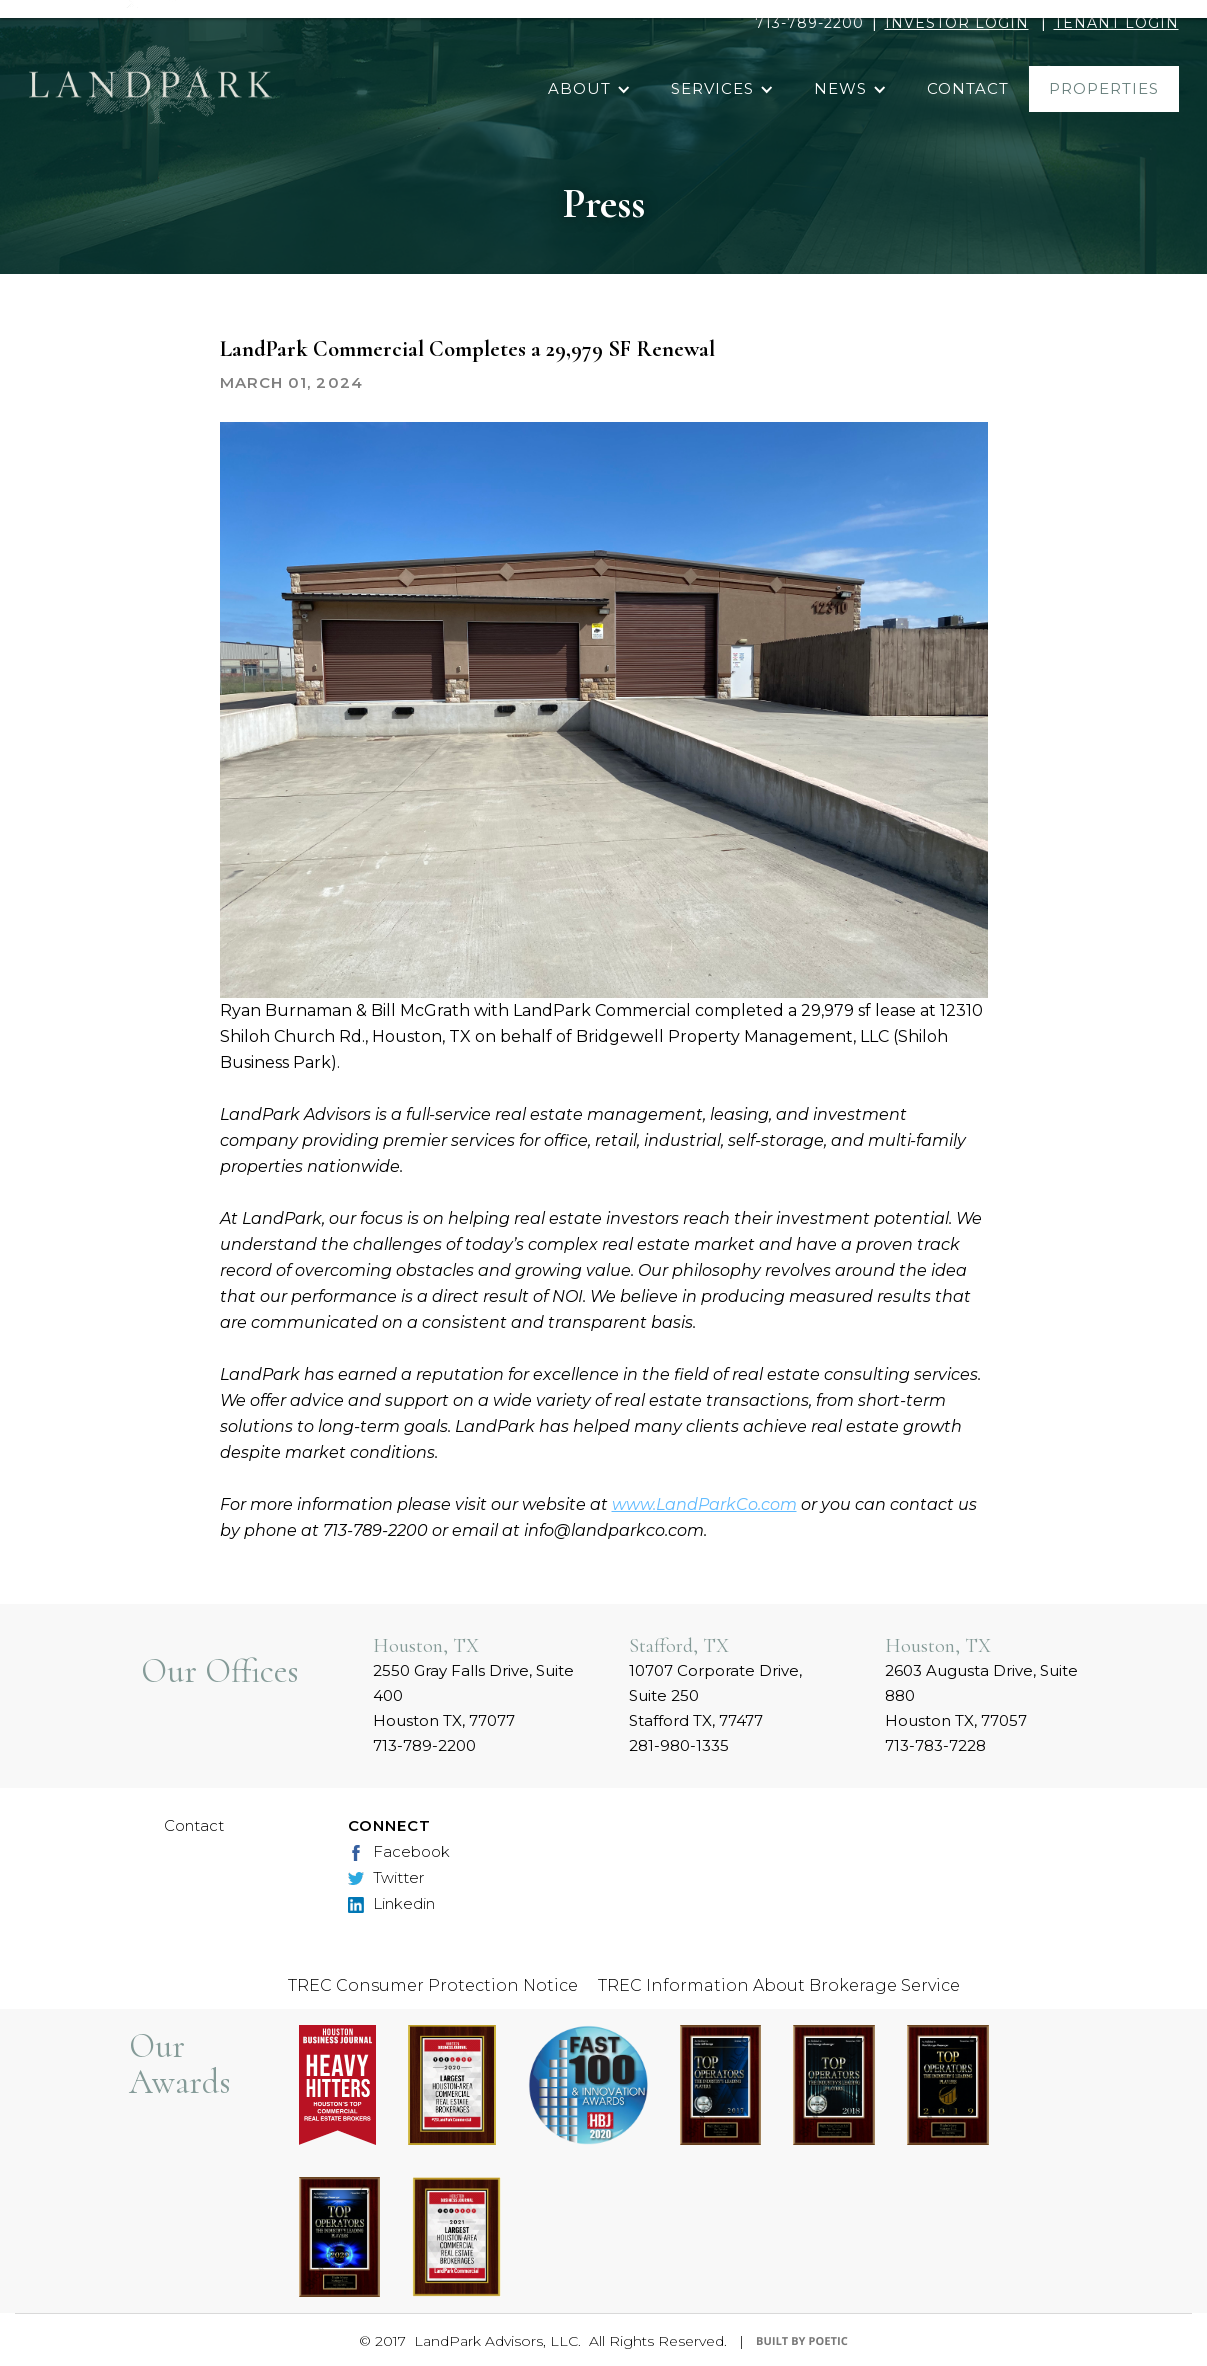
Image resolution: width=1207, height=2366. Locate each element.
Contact (194, 1825)
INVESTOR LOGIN (957, 23)
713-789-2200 (809, 23)
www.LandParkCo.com (704, 1504)
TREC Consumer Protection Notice (433, 1985)
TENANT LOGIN (1116, 23)
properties (1104, 88)
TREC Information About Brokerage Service (779, 1985)
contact (968, 88)
